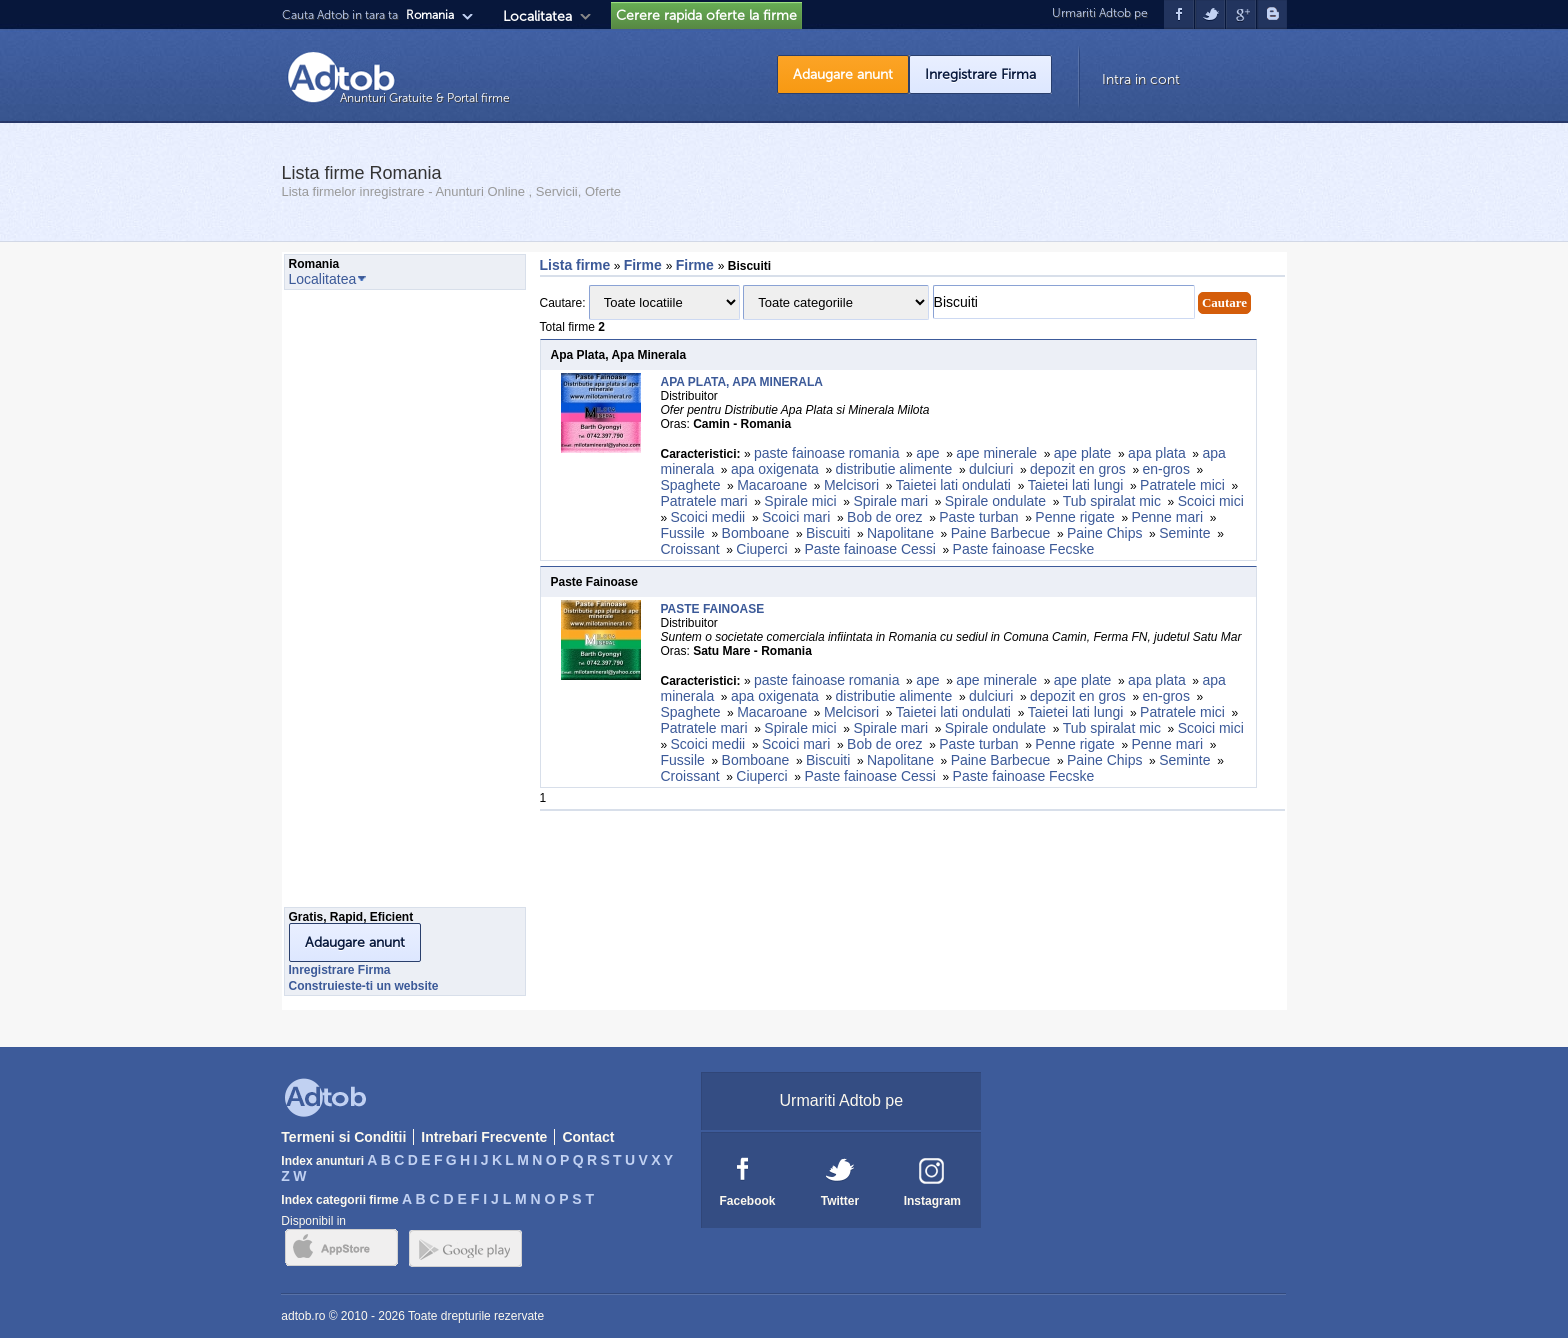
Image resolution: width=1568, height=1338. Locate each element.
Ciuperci (761, 549)
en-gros (1165, 469)
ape (927, 453)
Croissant (690, 549)
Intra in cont (1141, 79)
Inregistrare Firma (980, 74)
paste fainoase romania (827, 453)
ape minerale (996, 453)
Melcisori (851, 485)
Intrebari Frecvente (484, 1137)
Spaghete (691, 485)
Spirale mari (890, 501)
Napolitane (900, 533)
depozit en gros (1078, 469)
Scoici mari (796, 517)
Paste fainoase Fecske (1024, 549)
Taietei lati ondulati (953, 485)
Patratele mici (1182, 485)
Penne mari (1167, 517)
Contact (588, 1137)
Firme (645, 265)
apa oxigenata (775, 469)
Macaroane (772, 485)
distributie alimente (894, 469)
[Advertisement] (364, 604)
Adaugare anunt (843, 74)
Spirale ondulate (995, 501)
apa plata (1157, 453)
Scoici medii (708, 517)
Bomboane (756, 533)
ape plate (1083, 453)
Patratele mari (704, 501)
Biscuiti (828, 533)
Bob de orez (885, 517)
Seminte (1184, 533)
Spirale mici (800, 501)
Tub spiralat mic (1112, 501)
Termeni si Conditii (343, 1137)
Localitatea (537, 16)
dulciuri (991, 469)
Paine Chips (1105, 533)
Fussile (683, 533)
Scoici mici (1211, 501)
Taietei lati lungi (1076, 485)
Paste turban (978, 517)
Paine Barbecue (1001, 533)
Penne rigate (1074, 517)
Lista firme (575, 265)
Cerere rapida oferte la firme (706, 15)
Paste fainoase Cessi (870, 549)
